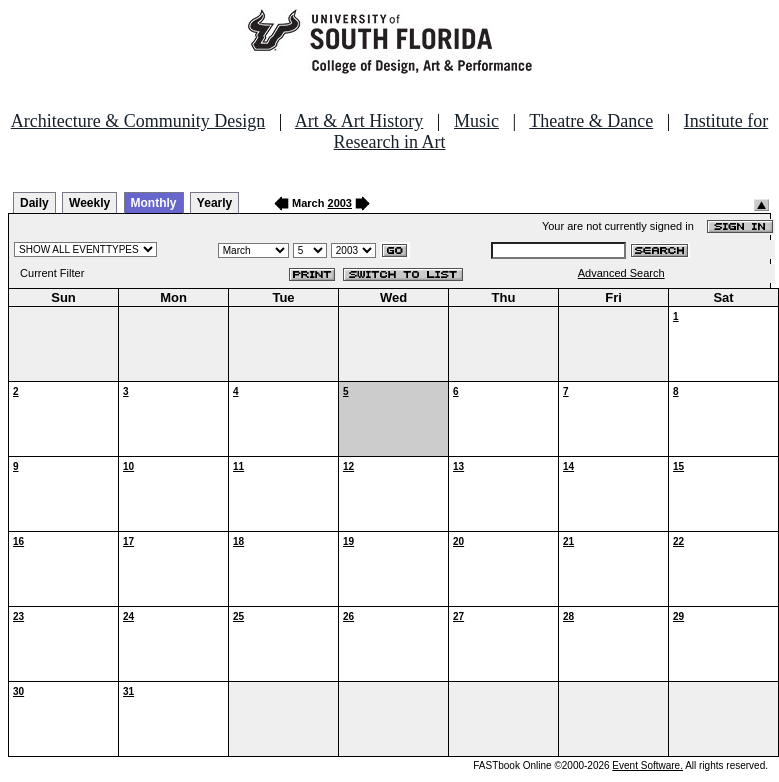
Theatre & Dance (591, 121)
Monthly (154, 203)
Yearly (214, 203)
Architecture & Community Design (138, 121)
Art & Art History (359, 121)
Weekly (89, 203)
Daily (34, 203)
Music (476, 121)
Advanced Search (621, 273)
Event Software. (647, 765)
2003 (340, 203)
